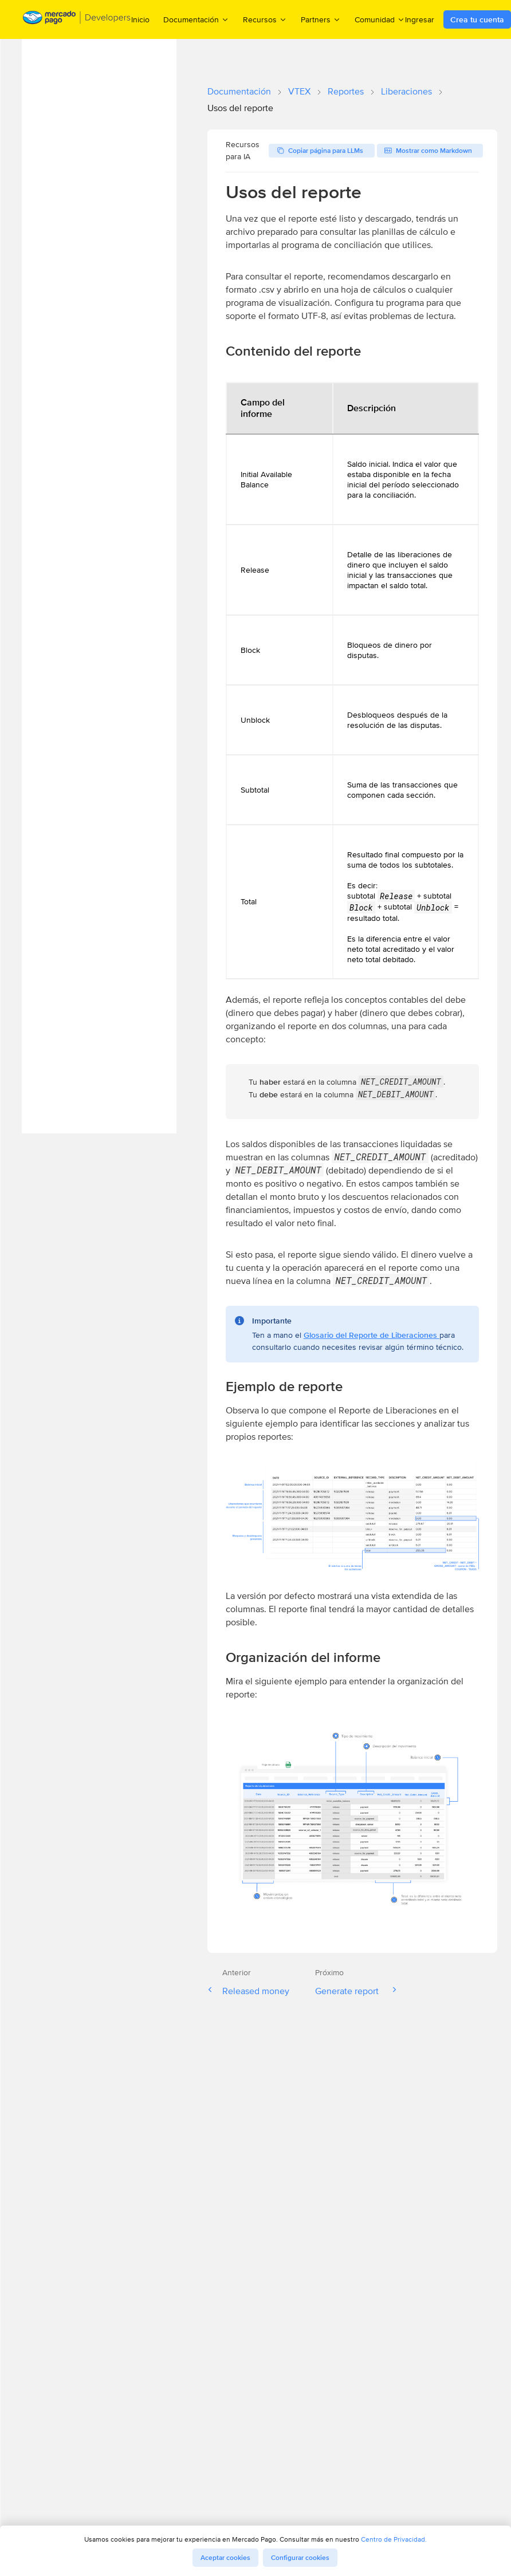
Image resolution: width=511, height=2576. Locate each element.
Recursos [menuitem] (265, 19)
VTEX (299, 91)
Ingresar (419, 19)
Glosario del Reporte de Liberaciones (371, 1335)
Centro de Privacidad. (394, 2539)
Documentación (239, 91)
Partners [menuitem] (321, 19)
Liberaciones (406, 91)
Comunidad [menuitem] (380, 19)
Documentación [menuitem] (196, 19)
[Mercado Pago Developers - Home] (77, 20)
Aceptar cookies (225, 2558)
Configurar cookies (300, 2558)
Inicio (140, 19)
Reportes (346, 91)
